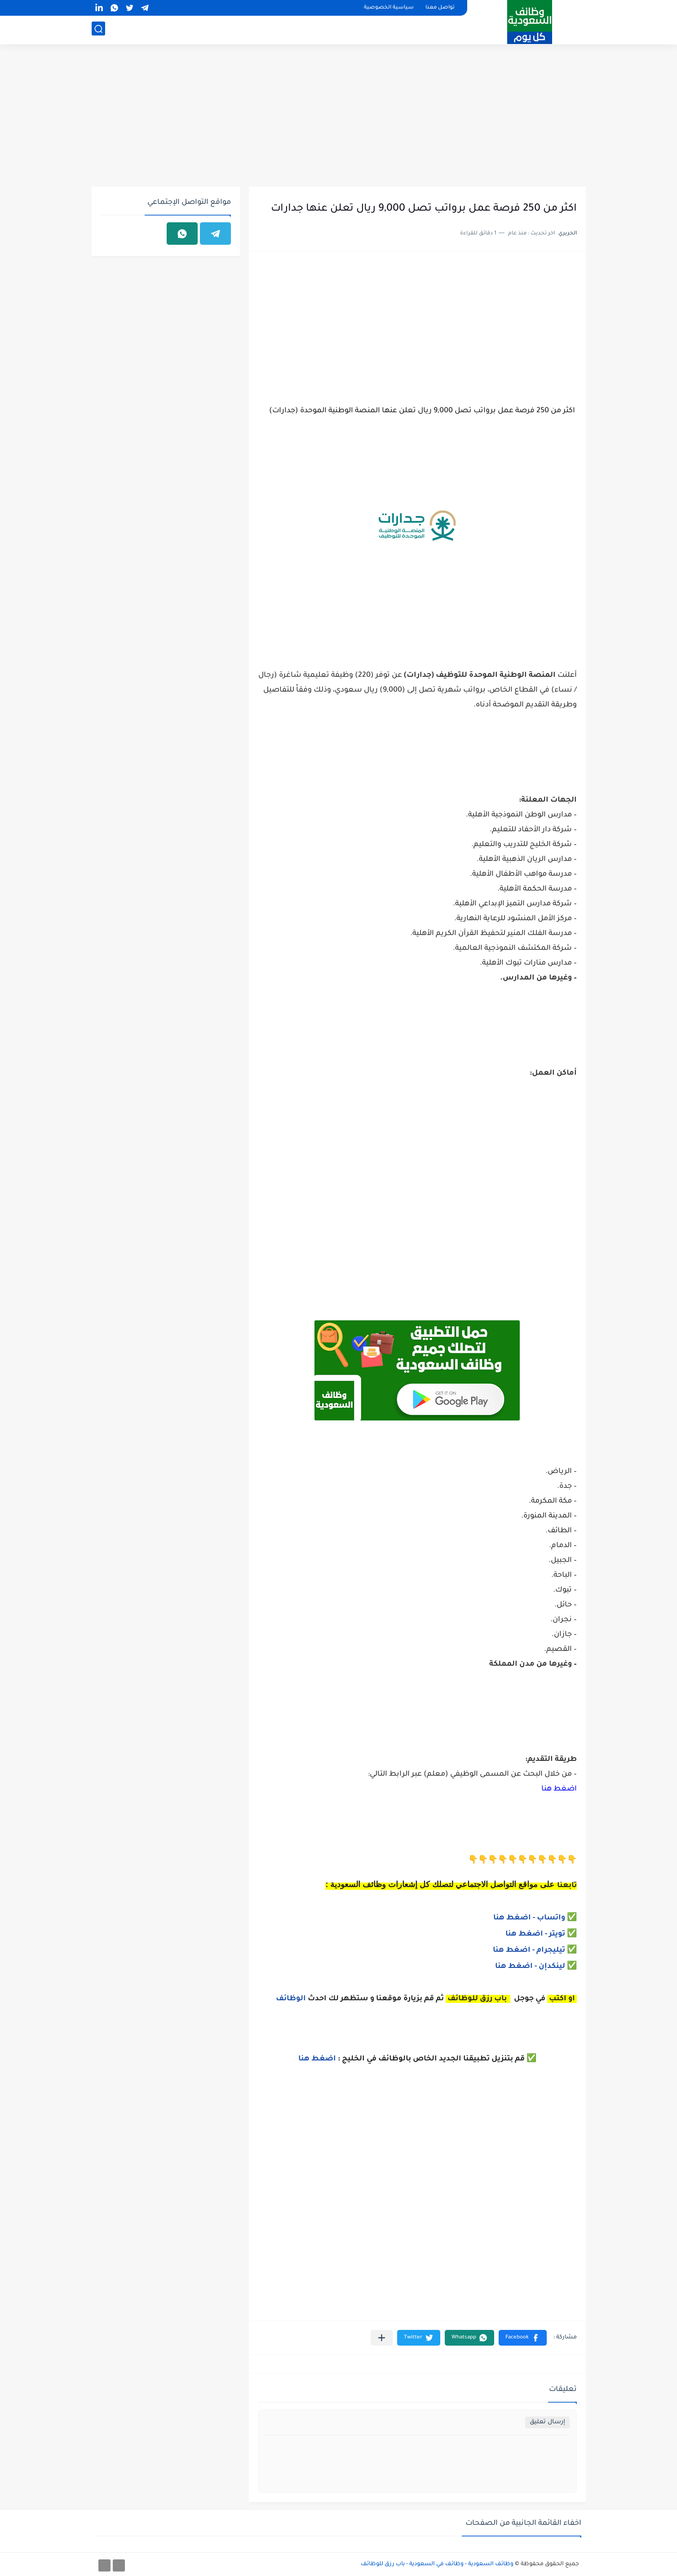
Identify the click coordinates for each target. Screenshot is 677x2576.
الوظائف (290, 1999)
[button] (523, 2338)
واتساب (552, 1918)
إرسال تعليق (547, 2422)
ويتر (557, 1934)
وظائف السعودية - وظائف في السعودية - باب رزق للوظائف (437, 2564)
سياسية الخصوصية (389, 8)
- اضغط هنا (515, 1918)
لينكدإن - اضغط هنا (530, 1967)
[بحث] (98, 30)
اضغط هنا (559, 1789)
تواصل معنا (440, 8)
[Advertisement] (339, 117)
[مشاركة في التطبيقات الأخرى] (382, 2338)
